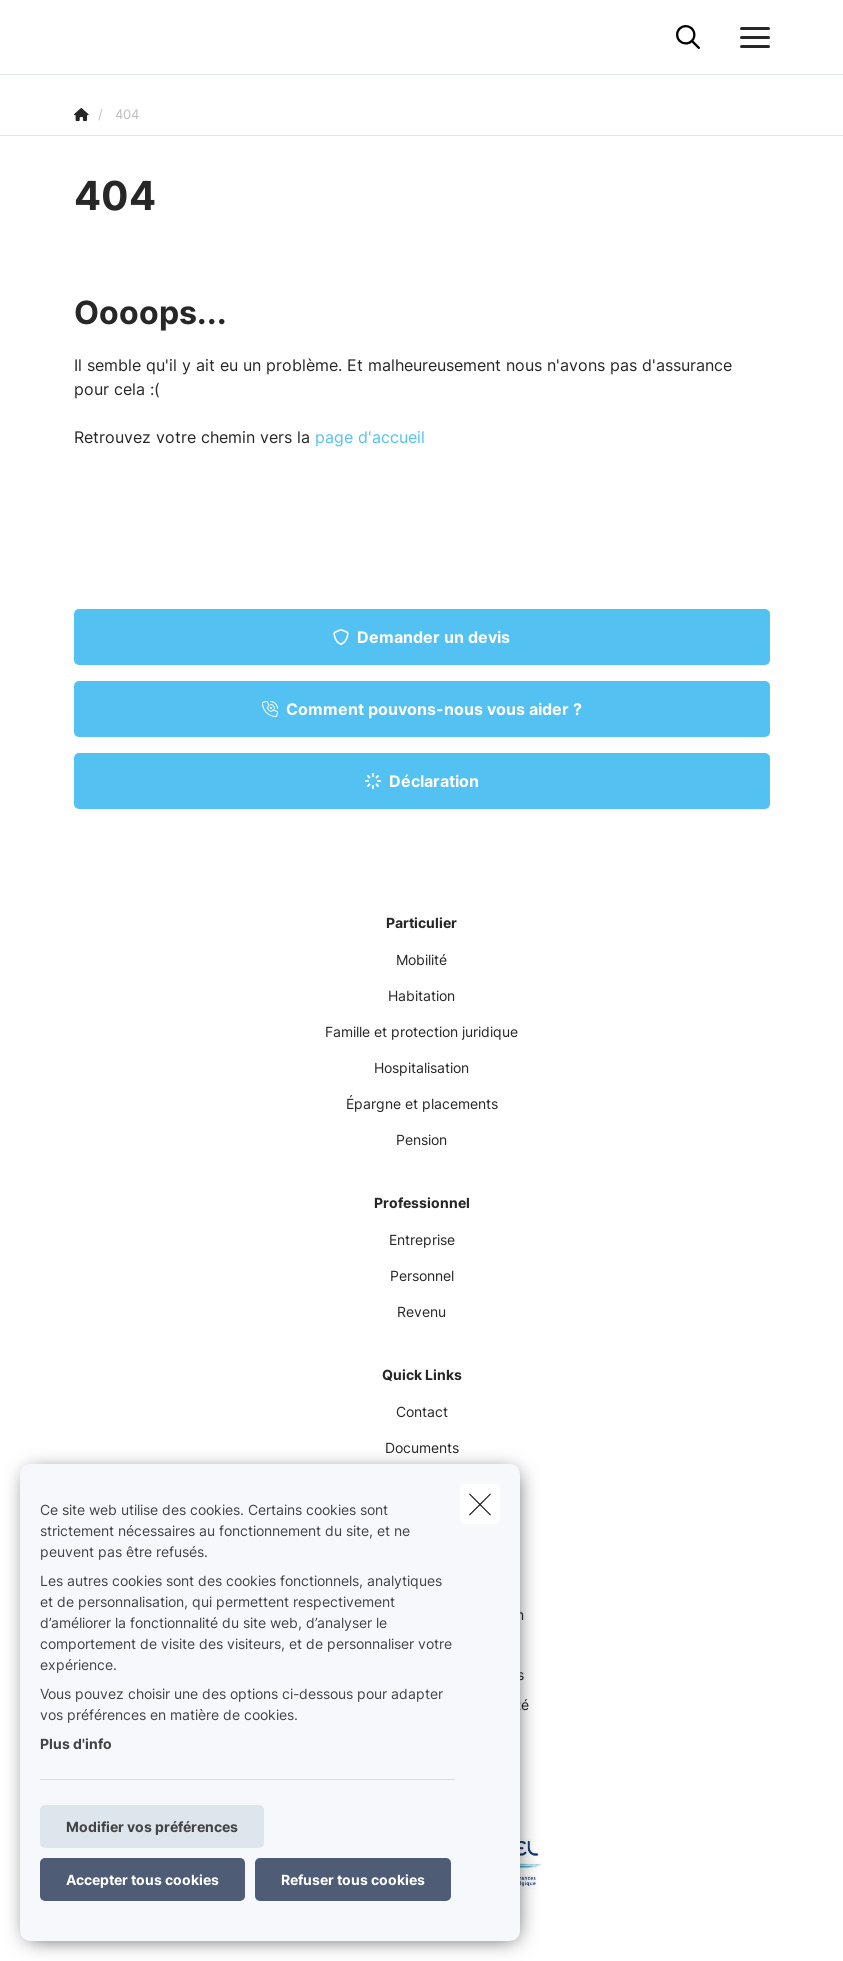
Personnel (422, 1275)
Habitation (421, 995)
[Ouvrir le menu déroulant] (750, 38)
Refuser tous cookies (353, 1879)
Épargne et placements (422, 1103)
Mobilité (421, 959)
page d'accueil (370, 437)
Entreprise (422, 1239)
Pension (421, 1139)
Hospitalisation (421, 1067)
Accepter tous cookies (142, 1879)
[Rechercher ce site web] (688, 38)
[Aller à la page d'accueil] (86, 37)
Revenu (421, 1311)
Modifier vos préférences (152, 1826)
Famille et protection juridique (421, 1031)
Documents (422, 1447)
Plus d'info (76, 1743)
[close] (480, 1504)
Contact (422, 1411)
